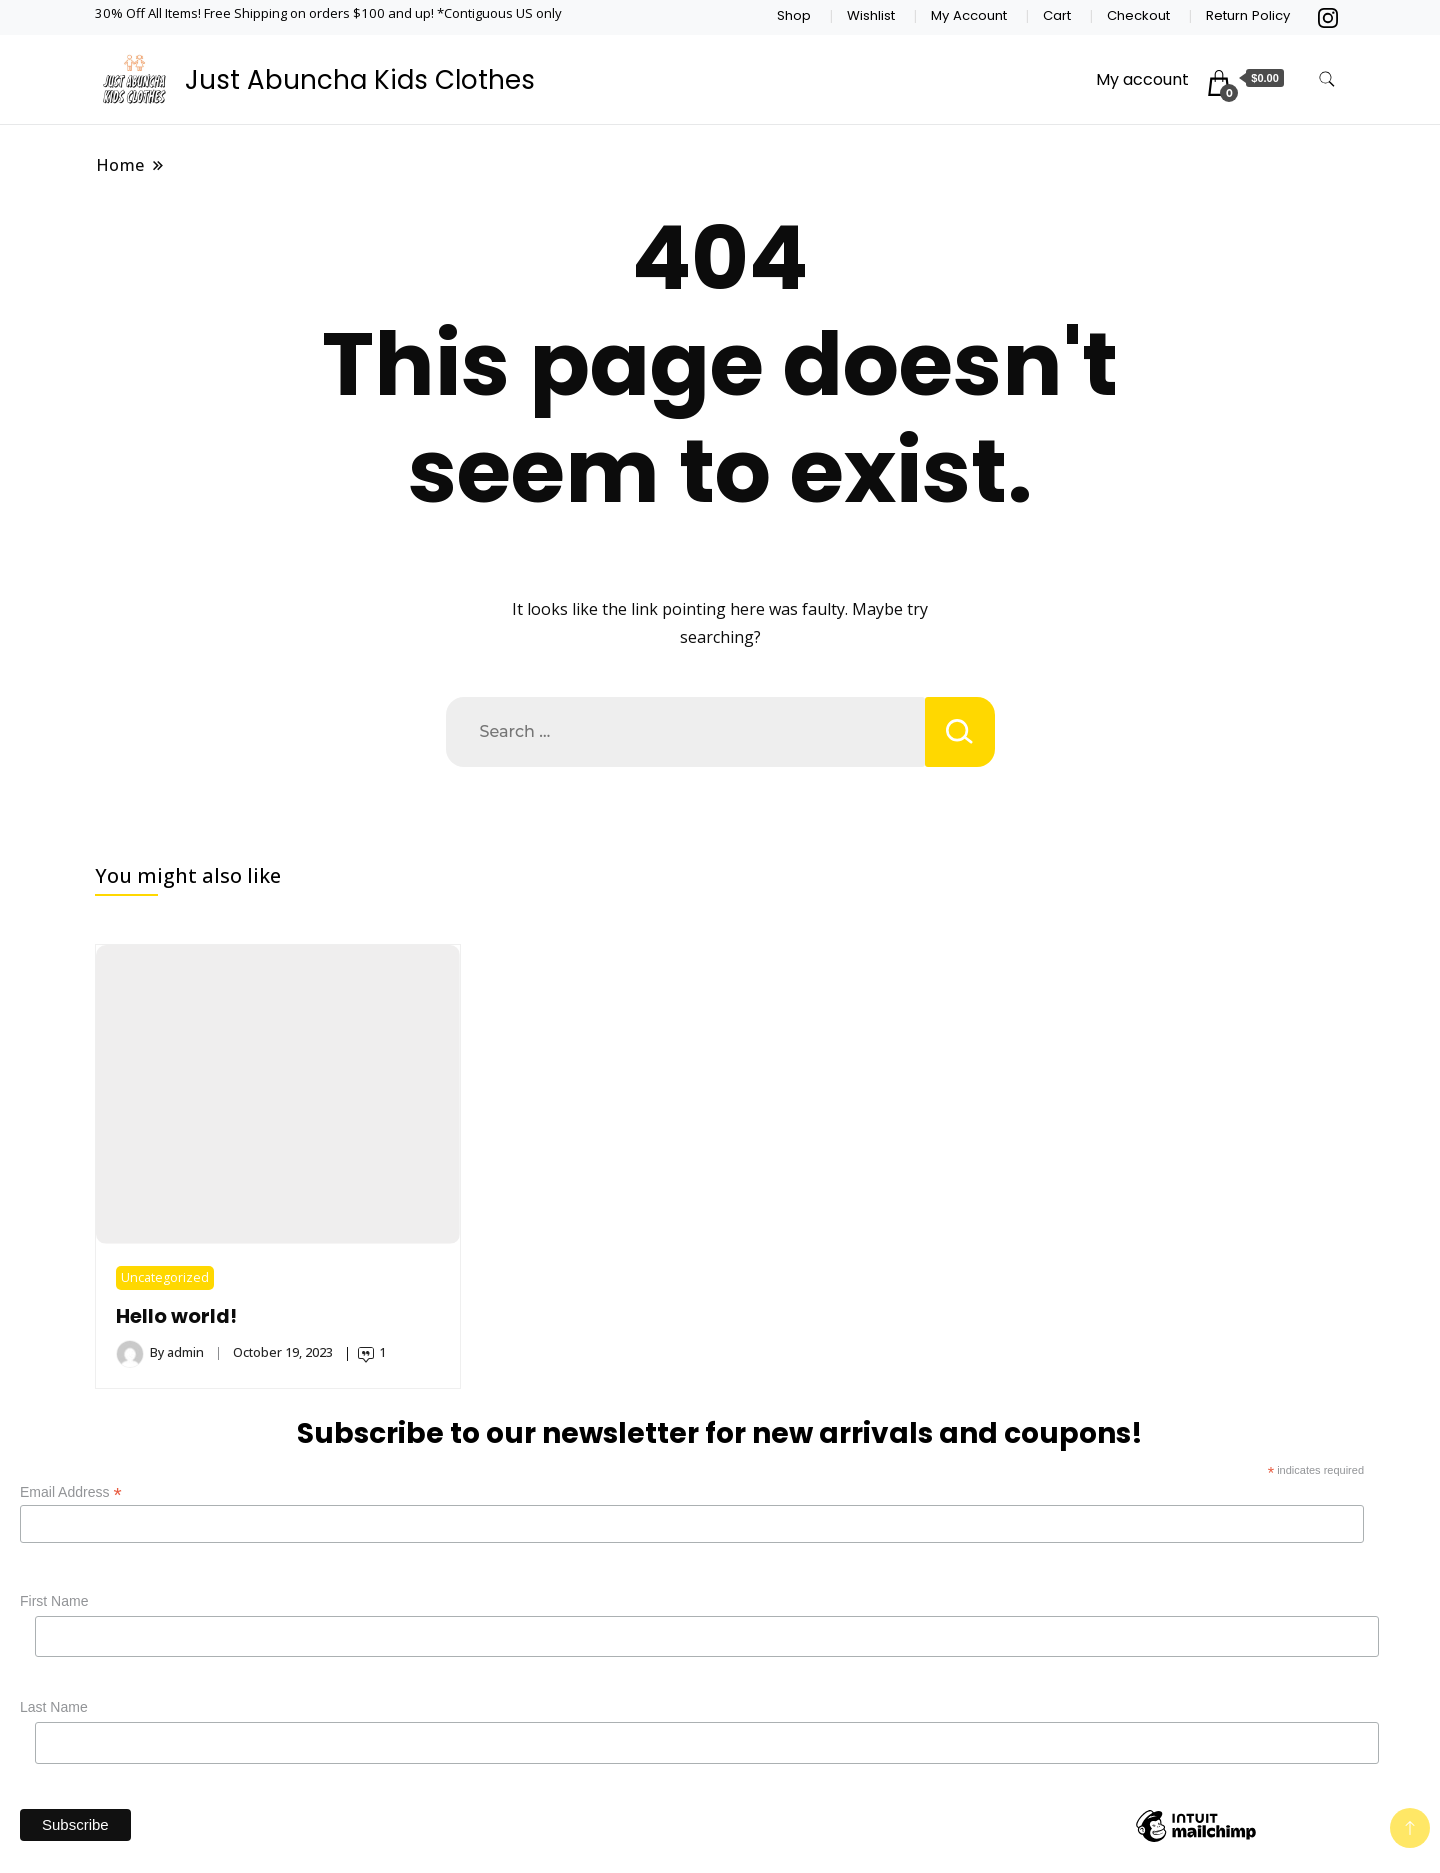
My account (1142, 79)
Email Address (71, 1492)
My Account (969, 15)
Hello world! (176, 1316)
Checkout (1138, 15)
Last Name (54, 1707)
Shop (794, 15)
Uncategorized (165, 1277)
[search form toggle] (1327, 79)
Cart (1057, 15)
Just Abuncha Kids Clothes (360, 80)
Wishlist (871, 15)
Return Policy (1248, 15)
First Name (54, 1601)
